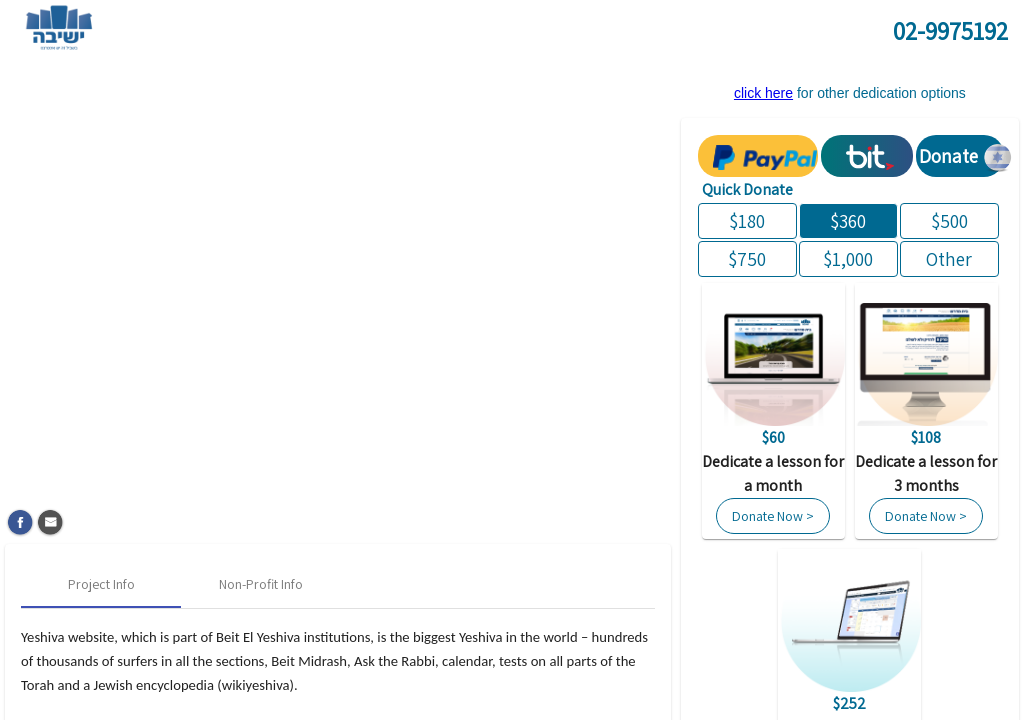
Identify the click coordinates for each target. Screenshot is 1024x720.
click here (763, 93)
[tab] (101, 584)
